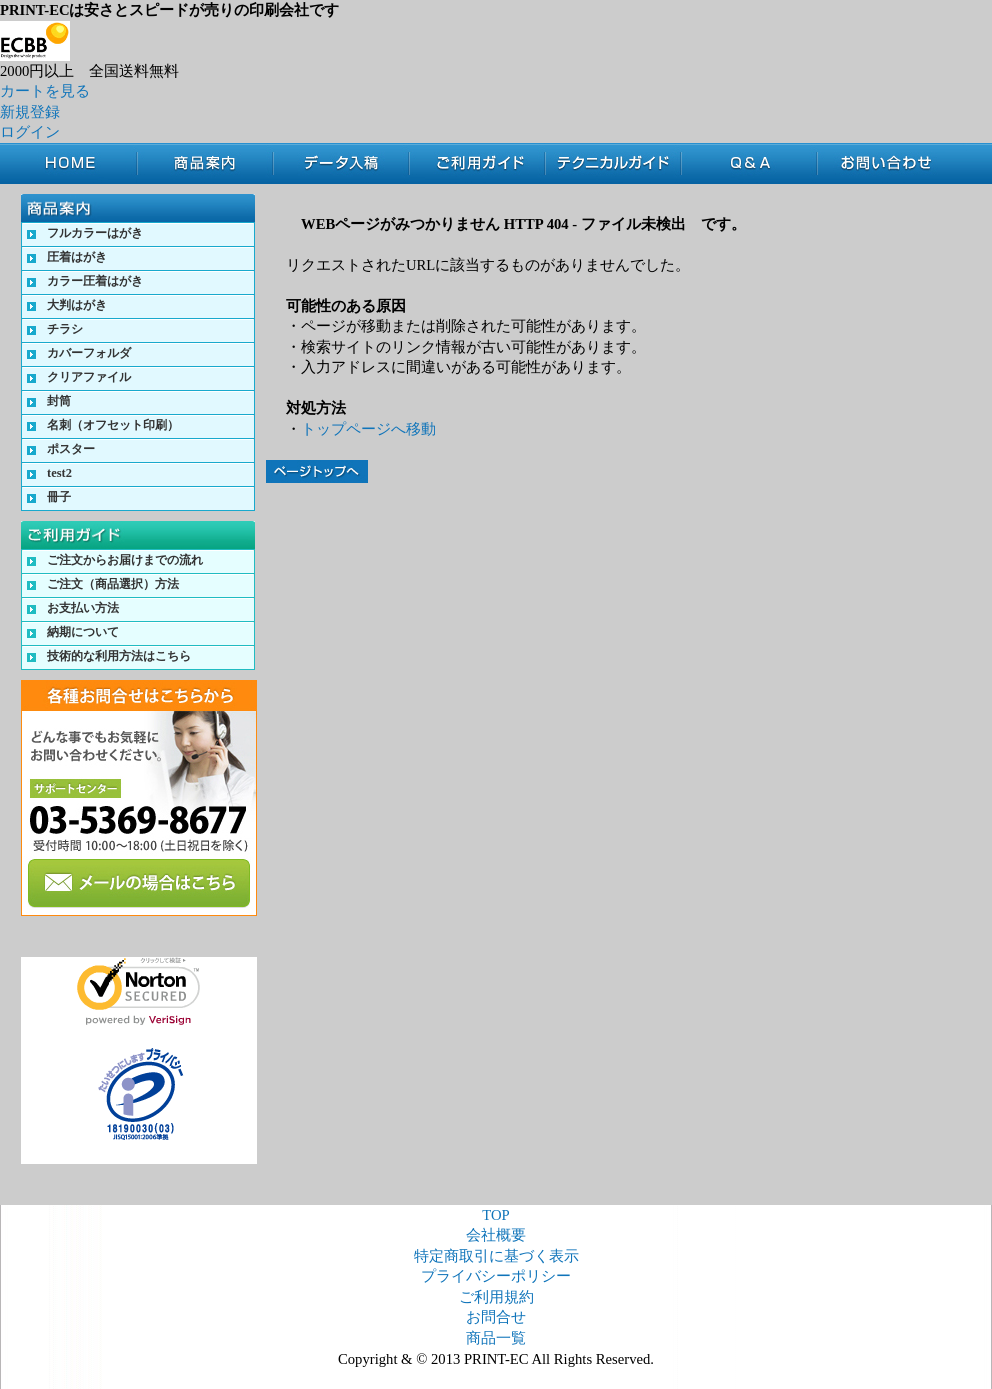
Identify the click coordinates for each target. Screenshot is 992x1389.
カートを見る (45, 91)
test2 (59, 473)
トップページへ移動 (368, 429)
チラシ (65, 329)
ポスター (71, 449)
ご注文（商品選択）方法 (113, 584)
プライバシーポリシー (496, 1276)
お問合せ (892, 163)
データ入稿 (341, 163)
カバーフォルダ (89, 353)
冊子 (59, 497)
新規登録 (30, 112)
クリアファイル (89, 377)
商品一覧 (496, 1338)
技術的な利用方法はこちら (119, 656)
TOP (79, 163)
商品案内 (205, 163)
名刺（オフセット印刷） (113, 425)
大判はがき (77, 305)
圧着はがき (77, 257)
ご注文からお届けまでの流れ (125, 560)
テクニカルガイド (613, 163)
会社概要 (496, 1235)
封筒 (59, 401)
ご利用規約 (496, 1297)
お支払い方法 (83, 608)
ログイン (30, 132)
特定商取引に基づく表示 (496, 1256)
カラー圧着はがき (95, 281)
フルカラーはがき (95, 233)
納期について (83, 632)
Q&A (749, 163)
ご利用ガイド (477, 163)
